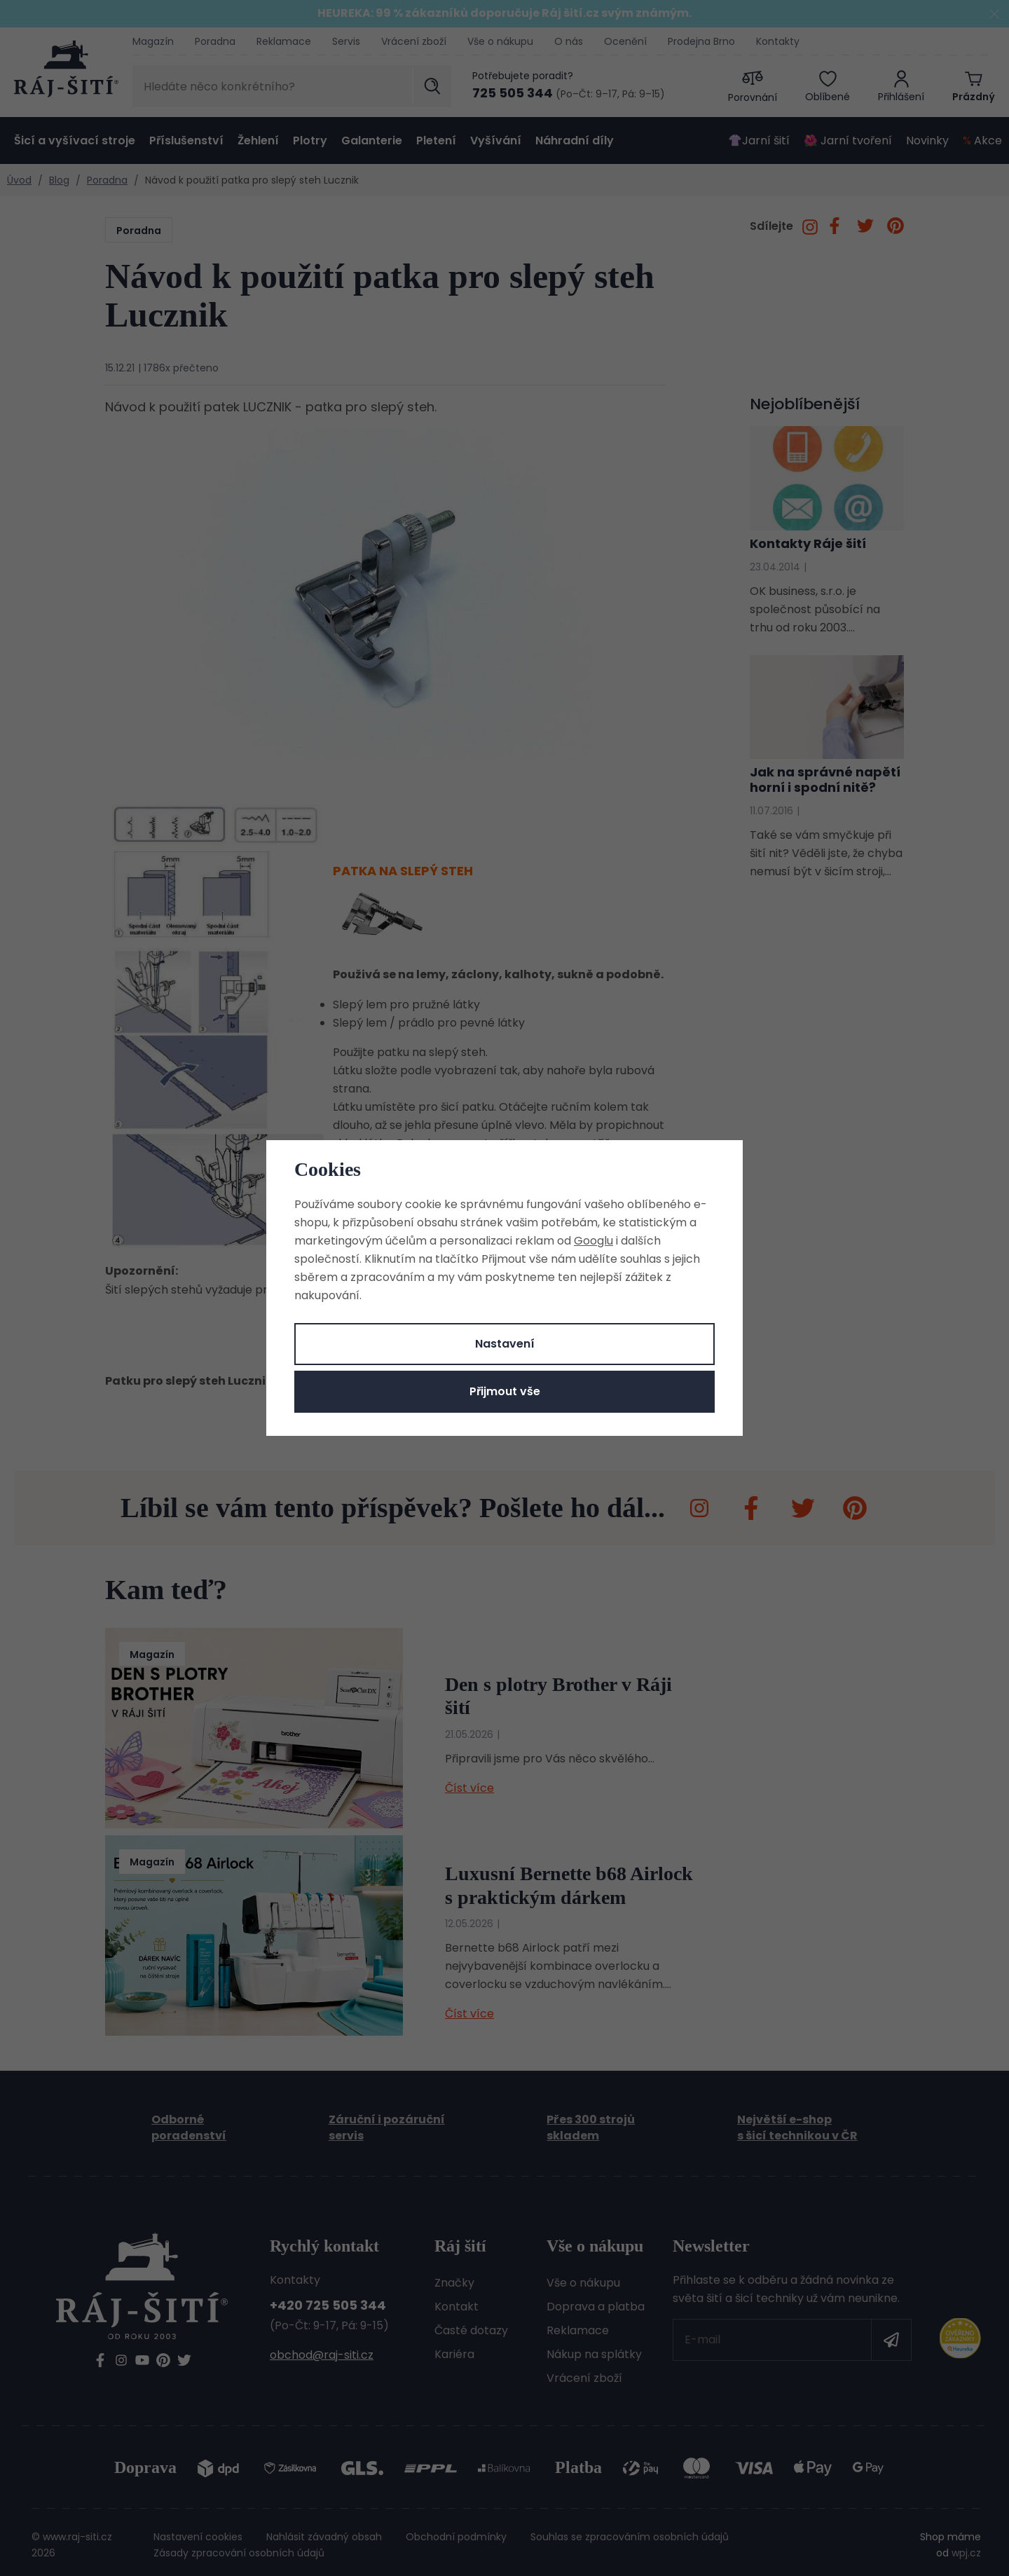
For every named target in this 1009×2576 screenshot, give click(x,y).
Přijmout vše (504, 1391)
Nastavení (505, 1344)
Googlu (593, 1241)
